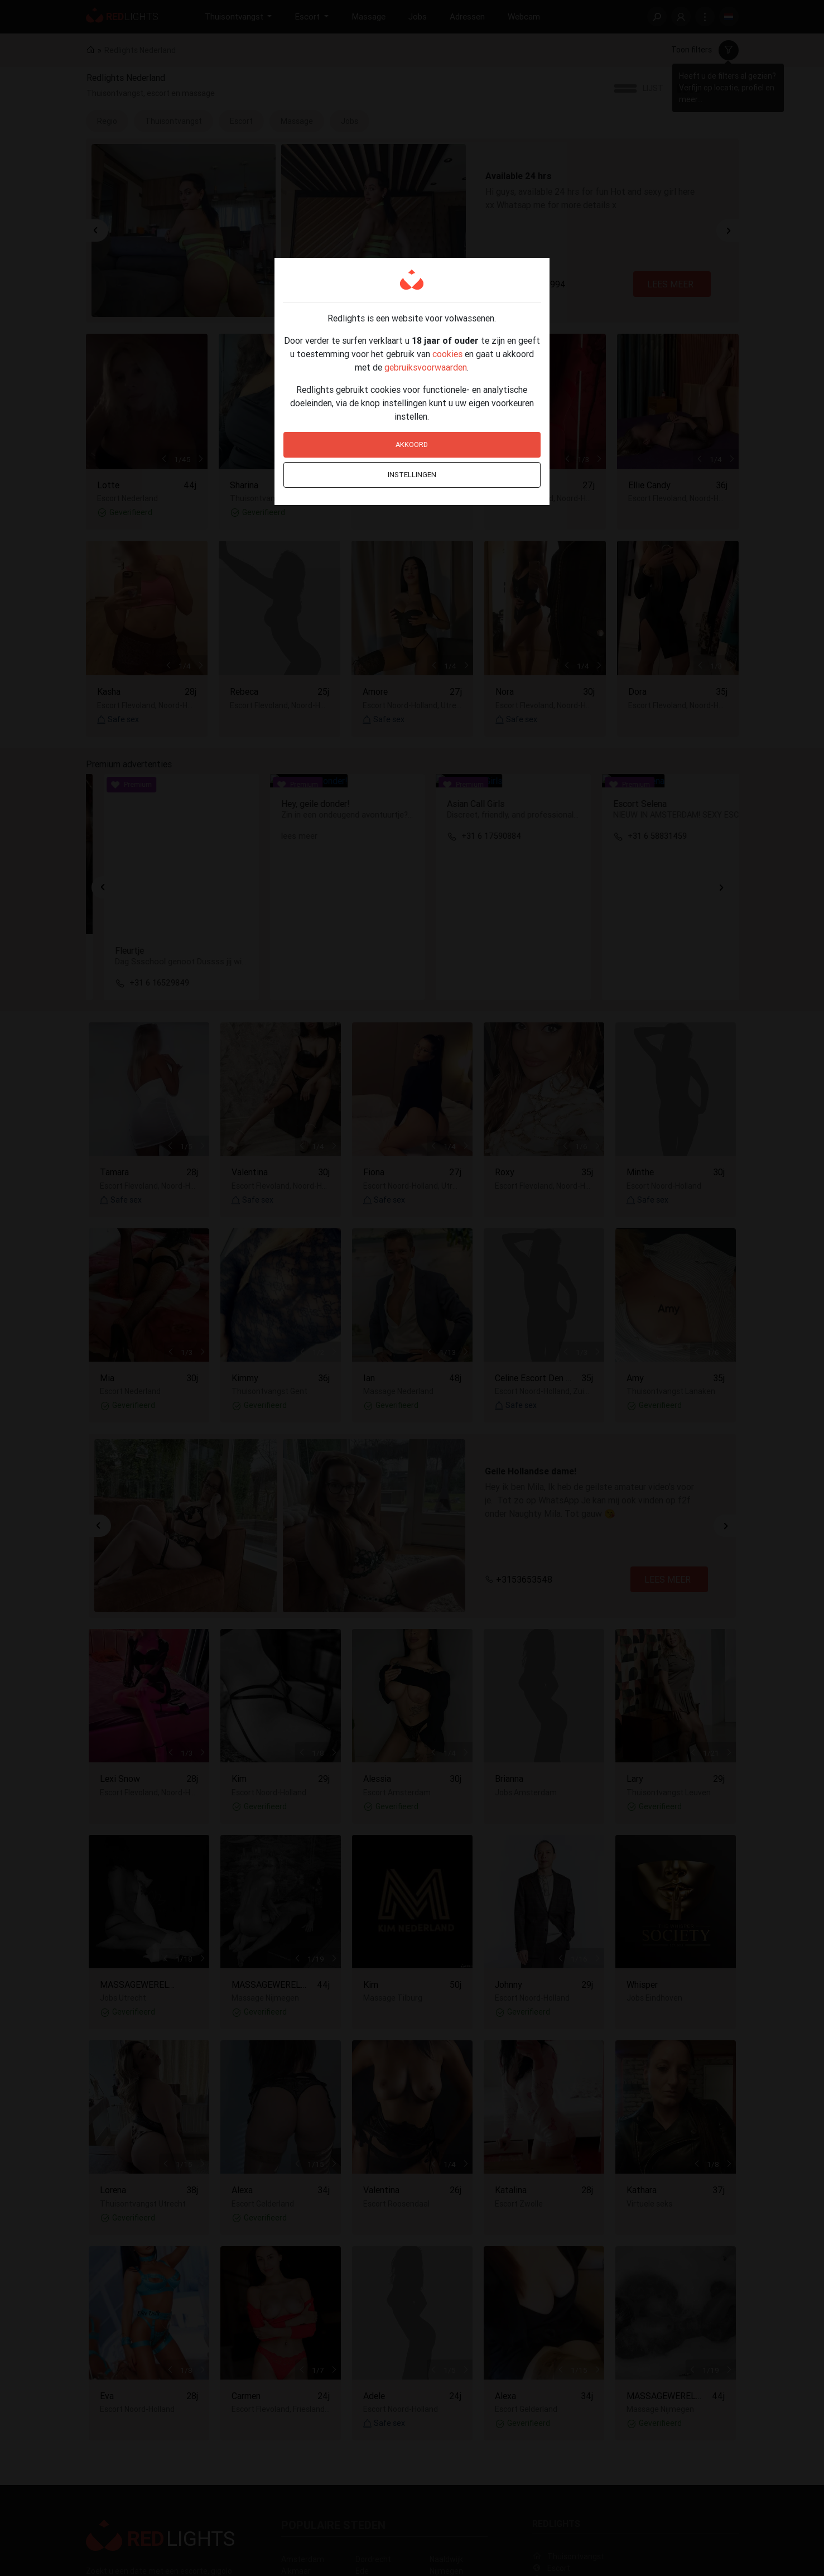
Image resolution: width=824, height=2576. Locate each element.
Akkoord (412, 444)
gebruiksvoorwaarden (425, 367)
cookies (447, 353)
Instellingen (412, 474)
